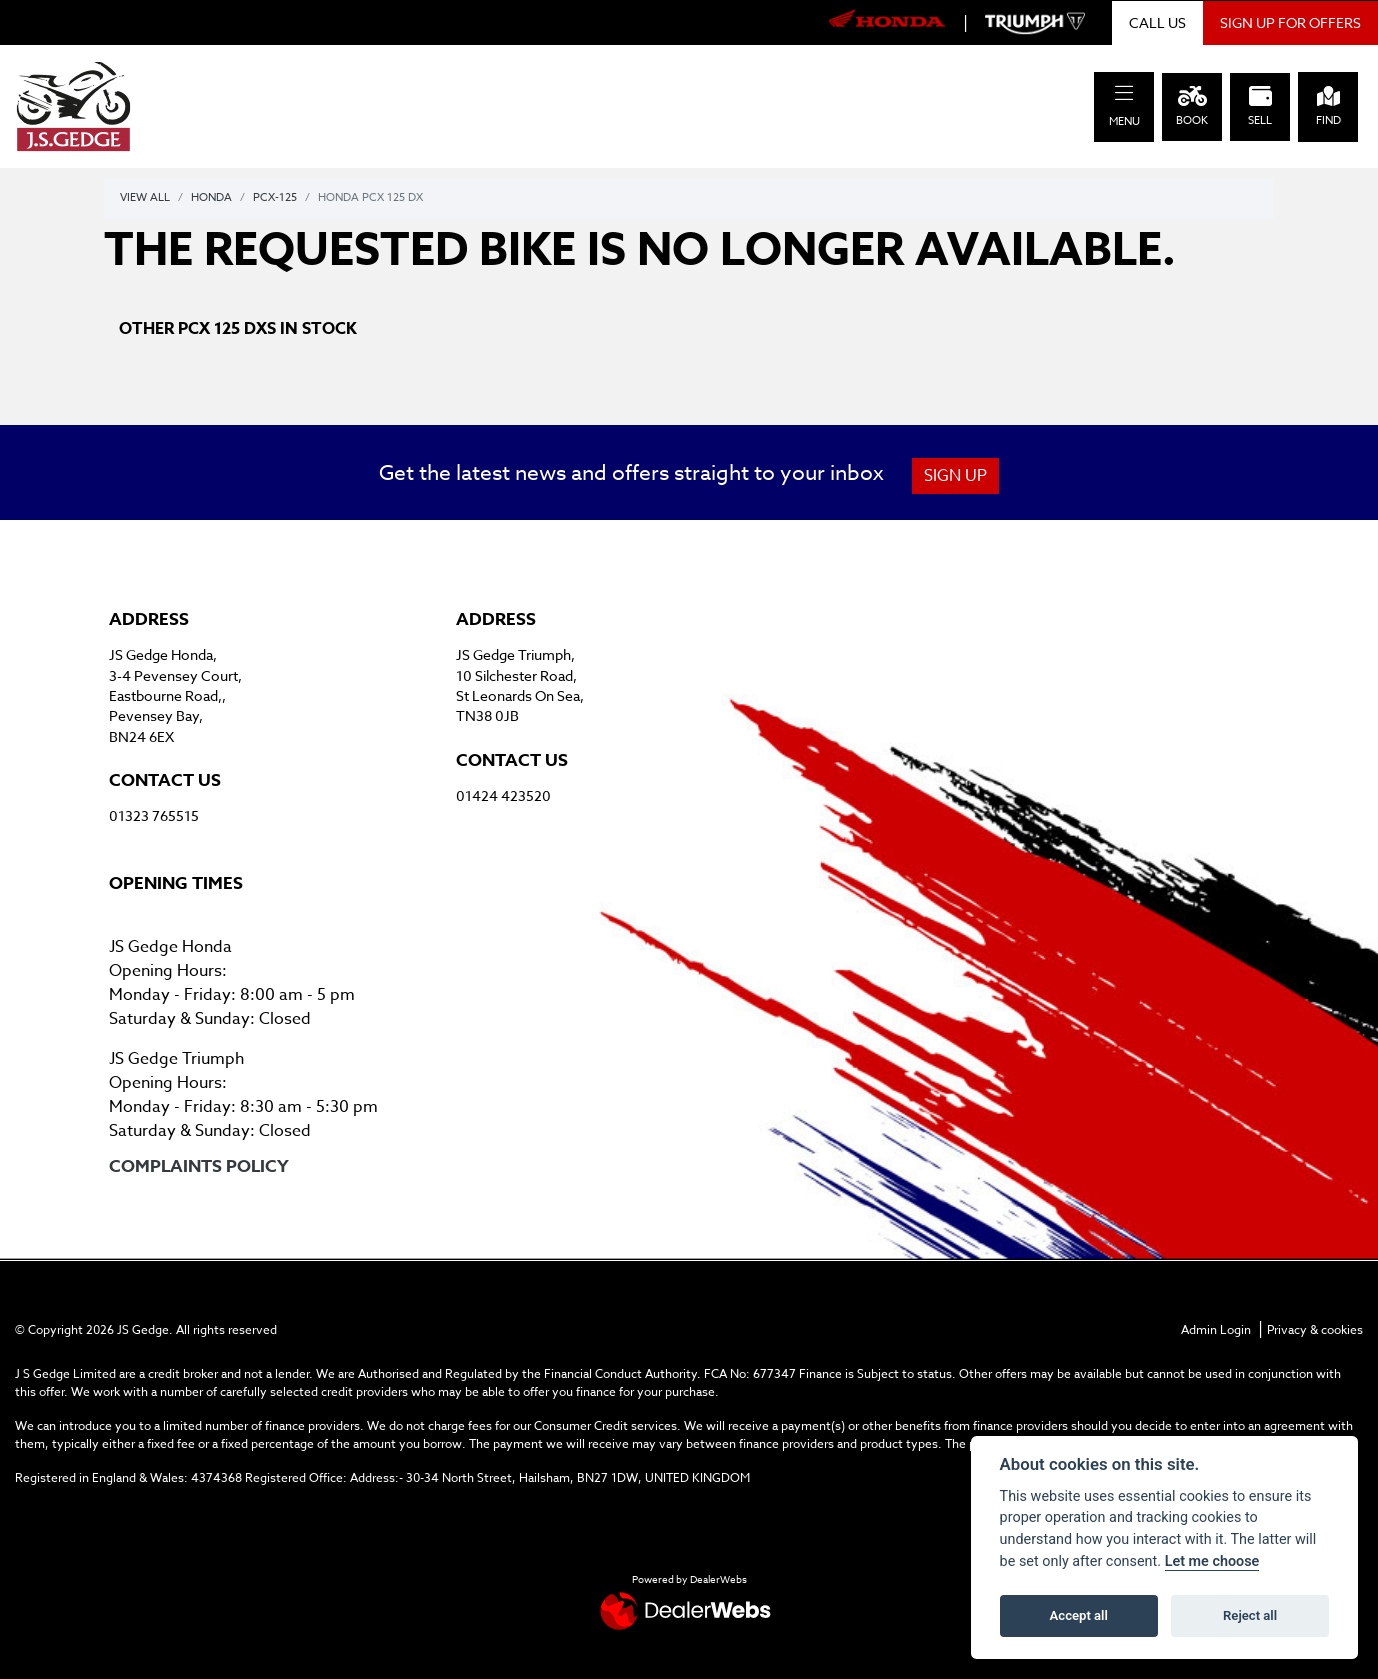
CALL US (1157, 22)
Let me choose (1212, 1561)
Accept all (1079, 1615)
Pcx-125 (275, 198)
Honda (211, 198)
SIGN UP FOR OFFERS (1290, 22)
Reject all (1250, 1615)
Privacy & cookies (1315, 1329)
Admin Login (1216, 1329)
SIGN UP (955, 476)
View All (145, 198)
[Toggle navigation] (1124, 93)
